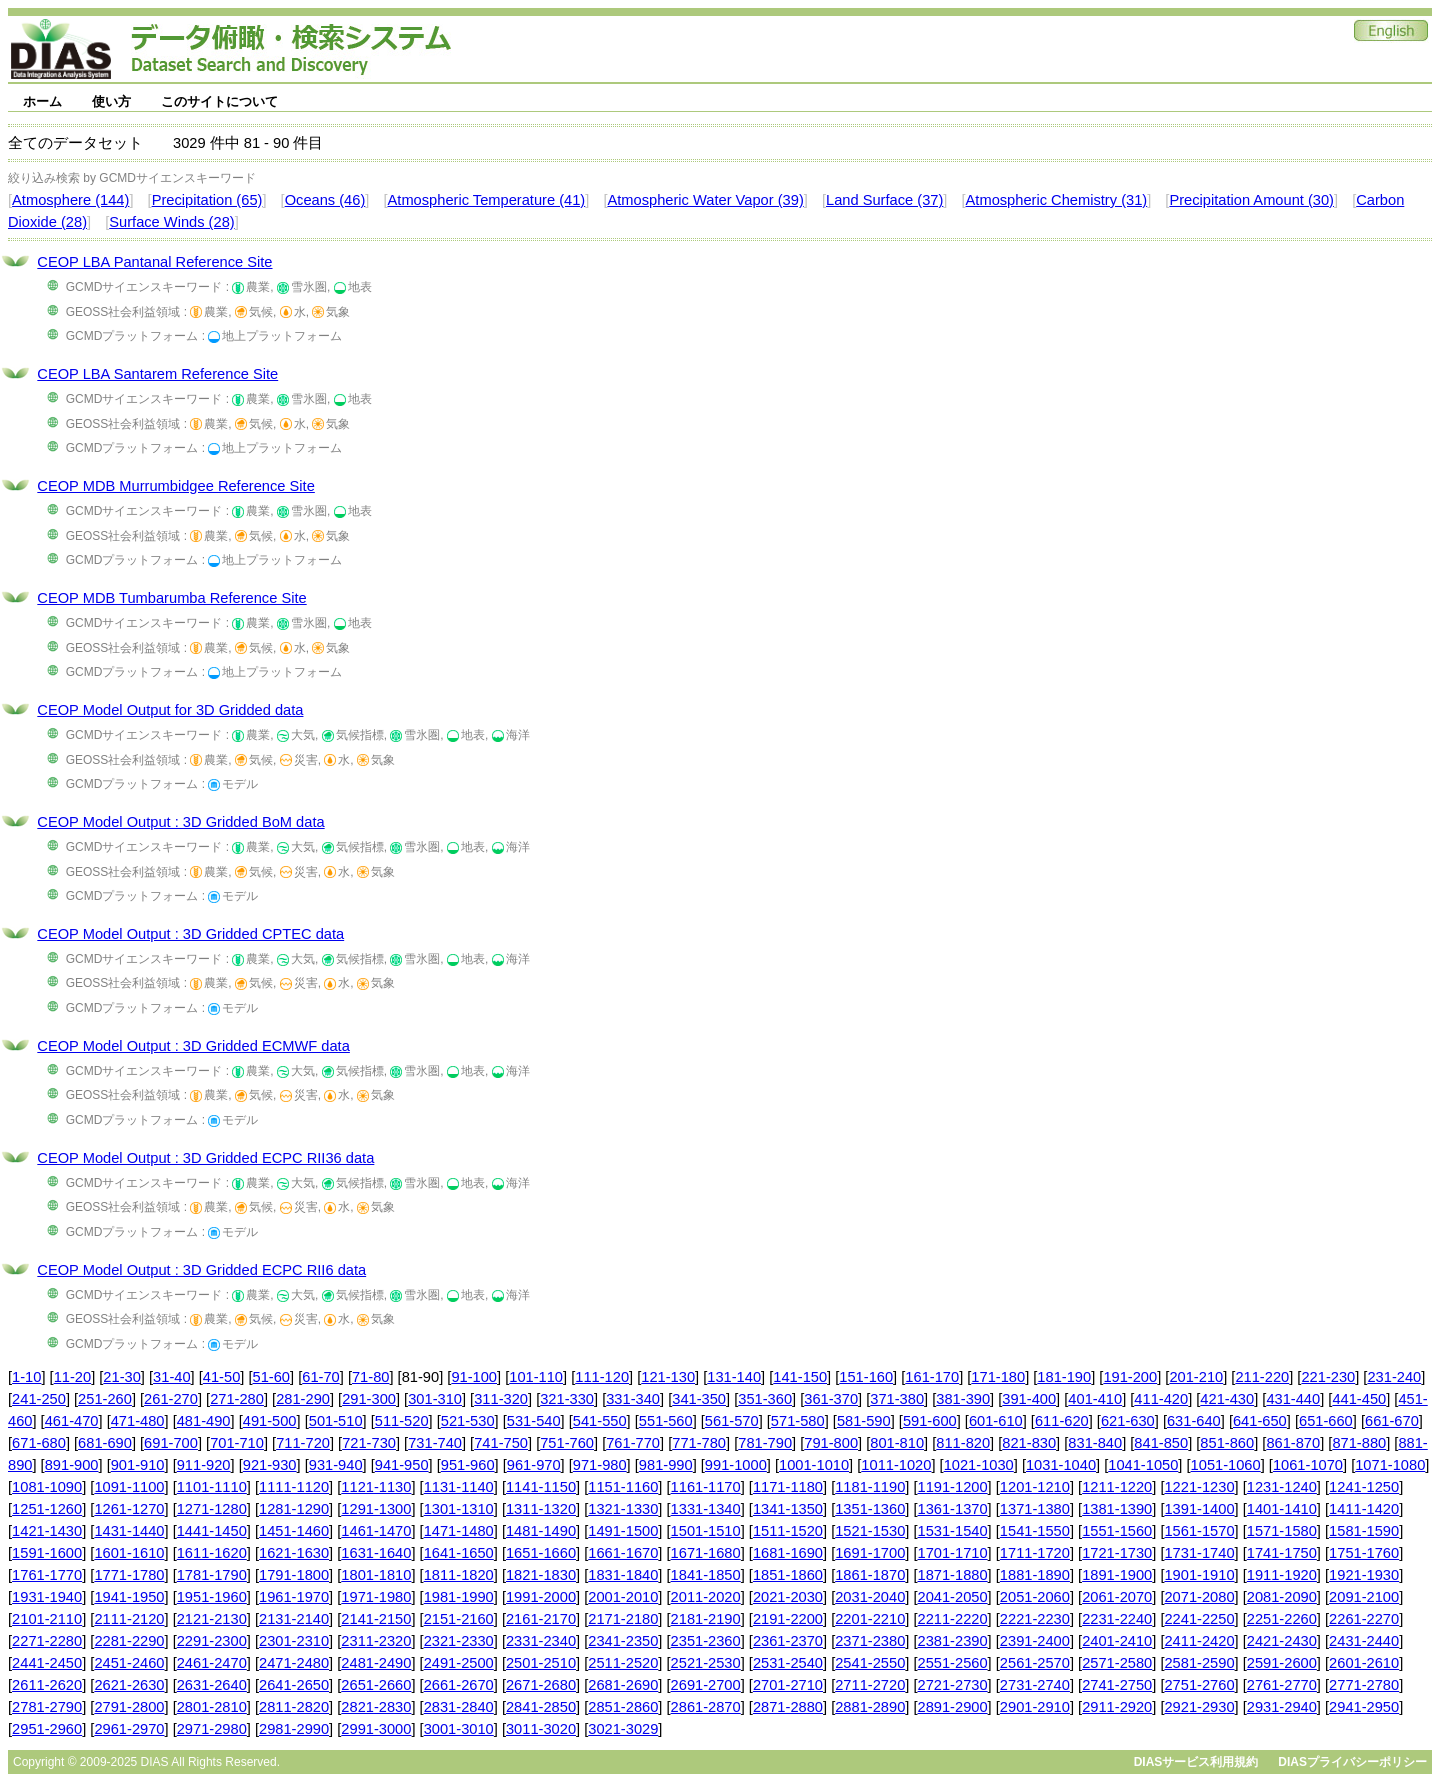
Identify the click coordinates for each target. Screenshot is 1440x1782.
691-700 (171, 1443)
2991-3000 (376, 1729)
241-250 (39, 1399)
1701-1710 (953, 1553)
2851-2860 (623, 1707)
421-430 (1227, 1399)
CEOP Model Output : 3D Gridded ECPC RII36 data (205, 1158)
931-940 (336, 1465)
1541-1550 (1035, 1531)
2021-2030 (788, 1597)
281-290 (303, 1399)
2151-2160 (459, 1619)
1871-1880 (953, 1575)
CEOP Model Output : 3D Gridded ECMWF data (193, 1046)
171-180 (998, 1377)
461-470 (72, 1421)
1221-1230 (1199, 1487)
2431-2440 (1364, 1641)
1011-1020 (896, 1465)
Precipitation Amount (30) (1251, 200)
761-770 (633, 1443)
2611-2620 (47, 1685)
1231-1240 (1282, 1487)
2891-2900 (953, 1707)
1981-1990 (459, 1597)
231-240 (1394, 1377)
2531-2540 (788, 1663)
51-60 (272, 1377)
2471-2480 (294, 1663)
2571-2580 (1117, 1663)
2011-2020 (706, 1597)
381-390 (963, 1399)
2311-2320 (376, 1641)
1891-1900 (1117, 1575)
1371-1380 (1035, 1509)
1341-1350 (788, 1509)
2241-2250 (1199, 1619)
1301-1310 (459, 1509)
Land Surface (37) (884, 200)
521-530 (468, 1421)
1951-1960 (212, 1597)
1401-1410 (1282, 1509)
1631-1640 (376, 1553)
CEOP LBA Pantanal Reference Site (154, 262)
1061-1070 (1308, 1465)
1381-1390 (1117, 1509)
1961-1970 (294, 1597)
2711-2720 (870, 1685)
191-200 (1130, 1377)
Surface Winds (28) (171, 222)
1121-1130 (376, 1487)
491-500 (270, 1421)
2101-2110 (47, 1619)
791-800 (831, 1443)
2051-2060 (1035, 1597)
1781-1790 (212, 1575)
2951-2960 (47, 1729)
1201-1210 (1035, 1487)
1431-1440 (129, 1531)
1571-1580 (1282, 1531)
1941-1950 (129, 1597)
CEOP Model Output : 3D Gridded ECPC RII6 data (201, 1270)
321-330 (567, 1399)
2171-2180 (623, 1619)
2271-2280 (47, 1641)
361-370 (831, 1399)
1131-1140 (459, 1487)
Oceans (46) (325, 200)
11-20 (73, 1377)
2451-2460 (129, 1663)
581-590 (864, 1421)
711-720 (303, 1443)
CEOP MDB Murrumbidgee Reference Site (176, 486)
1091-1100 (129, 1487)
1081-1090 (47, 1487)
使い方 (111, 101)
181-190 (1064, 1377)
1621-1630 (294, 1553)
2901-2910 (1035, 1707)
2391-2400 (1035, 1641)
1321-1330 (623, 1509)
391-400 (1029, 1399)
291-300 (369, 1399)
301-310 (435, 1399)
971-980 (600, 1465)
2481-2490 (376, 1663)
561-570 (732, 1421)
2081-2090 (1282, 1597)
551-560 (666, 1421)
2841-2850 (541, 1707)
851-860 (1227, 1443)
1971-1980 (376, 1597)
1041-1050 (1143, 1465)
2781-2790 (47, 1707)
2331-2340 (541, 1641)
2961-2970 (129, 1729)
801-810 (897, 1443)
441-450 (1359, 1399)
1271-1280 (212, 1509)
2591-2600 (1282, 1663)
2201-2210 (870, 1619)
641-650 (1260, 1421)
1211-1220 (1117, 1487)
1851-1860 (788, 1575)
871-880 (1359, 1443)
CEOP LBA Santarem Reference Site (157, 374)
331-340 (633, 1399)
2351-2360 (706, 1641)
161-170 (932, 1377)
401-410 (1095, 1399)
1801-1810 (376, 1575)
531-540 (534, 1421)
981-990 (666, 1465)
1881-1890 (1035, 1575)
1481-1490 (541, 1531)
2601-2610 (1364, 1663)
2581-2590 (1199, 1663)
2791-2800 (129, 1707)
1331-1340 (706, 1509)
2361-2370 (788, 1641)
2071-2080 (1199, 1597)
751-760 (567, 1443)
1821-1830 (541, 1575)
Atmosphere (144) (70, 200)
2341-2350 (623, 1641)
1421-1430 (47, 1531)
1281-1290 (294, 1509)
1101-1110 (212, 1487)
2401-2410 (1117, 1641)
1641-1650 (459, 1553)
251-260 (105, 1399)
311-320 (501, 1399)
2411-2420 (1199, 1641)
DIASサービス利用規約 (1196, 1762)
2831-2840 (459, 1707)
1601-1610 (129, 1553)
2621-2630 (129, 1685)
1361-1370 (953, 1509)
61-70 (321, 1377)
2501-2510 (541, 1663)
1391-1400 (1199, 1509)
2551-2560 (953, 1663)
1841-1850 (706, 1575)
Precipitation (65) (207, 200)
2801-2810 (212, 1707)
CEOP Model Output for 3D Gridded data (170, 710)
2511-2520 (623, 1663)
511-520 (402, 1421)
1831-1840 (623, 1575)
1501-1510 (706, 1531)
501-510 (336, 1421)
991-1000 (736, 1465)
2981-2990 (294, 1729)
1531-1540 (953, 1531)
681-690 (105, 1443)
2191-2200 (788, 1619)
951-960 (468, 1465)
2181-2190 (706, 1619)
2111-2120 (129, 1619)
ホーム (42, 101)
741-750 (501, 1443)
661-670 (1392, 1421)
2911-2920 (1117, 1707)
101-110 (536, 1377)
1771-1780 (129, 1575)
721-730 (369, 1443)
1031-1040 (1061, 1465)
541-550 (600, 1421)
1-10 (26, 1377)
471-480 (138, 1421)
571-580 (798, 1421)
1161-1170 (706, 1487)
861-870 (1293, 1443)
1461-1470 (376, 1531)
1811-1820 (459, 1575)
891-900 (72, 1465)
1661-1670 (623, 1553)
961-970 (534, 1465)
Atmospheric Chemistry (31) (1057, 200)
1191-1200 (953, 1487)
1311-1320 (541, 1509)
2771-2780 (1364, 1685)
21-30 (122, 1377)
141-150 (800, 1377)
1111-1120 (294, 1487)
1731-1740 (1199, 1553)
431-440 (1293, 1399)
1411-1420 (1364, 1509)
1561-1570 (1199, 1531)
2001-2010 (623, 1597)
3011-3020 (541, 1729)
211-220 (1262, 1377)
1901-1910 (1199, 1575)
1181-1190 (870, 1487)
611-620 (1062, 1421)
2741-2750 (1117, 1685)
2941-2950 (1364, 1707)
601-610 (996, 1421)
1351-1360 (870, 1509)
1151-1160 (623, 1487)
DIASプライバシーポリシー (1352, 1762)
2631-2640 (212, 1685)
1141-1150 (541, 1487)
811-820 (963, 1443)
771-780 (699, 1443)
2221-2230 (1035, 1619)
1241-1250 (1364, 1487)
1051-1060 (1226, 1465)
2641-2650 (294, 1685)
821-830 (1029, 1443)
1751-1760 (1364, 1553)
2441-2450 (47, 1663)
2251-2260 (1282, 1619)
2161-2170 (541, 1619)
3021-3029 (623, 1729)
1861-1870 (870, 1575)
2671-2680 (541, 1685)
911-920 (204, 1465)
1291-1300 (376, 1509)
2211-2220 (953, 1619)
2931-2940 (1282, 1707)
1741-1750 (1282, 1553)
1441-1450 (212, 1531)
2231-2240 (1117, 1619)
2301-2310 (294, 1641)
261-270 (171, 1399)
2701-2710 (788, 1685)
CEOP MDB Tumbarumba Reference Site (171, 598)
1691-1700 (870, 1553)
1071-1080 (1390, 1465)
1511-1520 (788, 1531)
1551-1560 (1117, 1531)
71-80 (371, 1377)
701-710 (237, 1443)
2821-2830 (376, 1707)
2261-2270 (1364, 1619)
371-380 (897, 1399)
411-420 (1161, 1399)
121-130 (668, 1377)
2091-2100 (1364, 1597)
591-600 (930, 1421)
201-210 (1196, 1377)
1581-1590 (1364, 1531)
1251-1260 (47, 1509)
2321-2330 (459, 1641)
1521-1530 (870, 1531)
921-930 (270, 1465)
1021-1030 (979, 1465)
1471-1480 (459, 1531)
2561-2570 (1035, 1663)
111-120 (602, 1377)
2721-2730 (953, 1685)
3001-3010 (459, 1729)
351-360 (765, 1399)
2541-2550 (870, 1663)
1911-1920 (1282, 1575)
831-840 (1095, 1443)
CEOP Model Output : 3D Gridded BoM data (180, 822)
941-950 (402, 1465)
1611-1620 (212, 1553)
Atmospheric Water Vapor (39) (705, 200)
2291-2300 (212, 1641)
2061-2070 (1117, 1597)
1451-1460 (294, 1531)
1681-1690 (788, 1553)
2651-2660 (376, 1685)
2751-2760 (1199, 1685)
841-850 (1161, 1443)
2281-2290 (129, 1641)
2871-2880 (788, 1707)
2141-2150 (376, 1619)
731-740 (435, 1443)
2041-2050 (953, 1597)
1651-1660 (541, 1553)
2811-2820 (294, 1707)
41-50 (222, 1377)
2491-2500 (459, 1663)
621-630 (1128, 1421)
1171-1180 (788, 1487)
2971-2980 (212, 1729)
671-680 (39, 1443)
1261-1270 (129, 1509)
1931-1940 (47, 1597)
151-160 (866, 1377)
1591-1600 (47, 1553)
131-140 (734, 1377)
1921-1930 (1364, 1575)
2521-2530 (706, 1663)
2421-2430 (1282, 1641)
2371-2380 (870, 1641)
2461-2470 (212, 1663)
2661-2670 (459, 1685)
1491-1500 (623, 1531)
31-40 (172, 1377)
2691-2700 (706, 1685)
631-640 (1194, 1421)
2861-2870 (706, 1707)
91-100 (474, 1377)
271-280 (237, 1399)
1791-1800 (294, 1575)
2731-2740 (1035, 1685)
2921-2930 (1199, 1707)
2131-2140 (294, 1619)
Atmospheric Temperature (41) (487, 200)
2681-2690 (623, 1685)
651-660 (1326, 1421)
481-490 (204, 1421)
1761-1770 (47, 1575)
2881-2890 (870, 1707)
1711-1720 (1035, 1553)
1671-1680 (706, 1553)
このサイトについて (219, 101)
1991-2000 (541, 1597)
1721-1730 (1117, 1553)
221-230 (1328, 1377)
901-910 (138, 1465)
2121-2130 (212, 1619)
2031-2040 (870, 1597)
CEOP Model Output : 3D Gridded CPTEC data (190, 934)
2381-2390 (953, 1641)
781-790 (765, 1443)
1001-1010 (814, 1465)
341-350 (699, 1399)
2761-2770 (1282, 1685)
